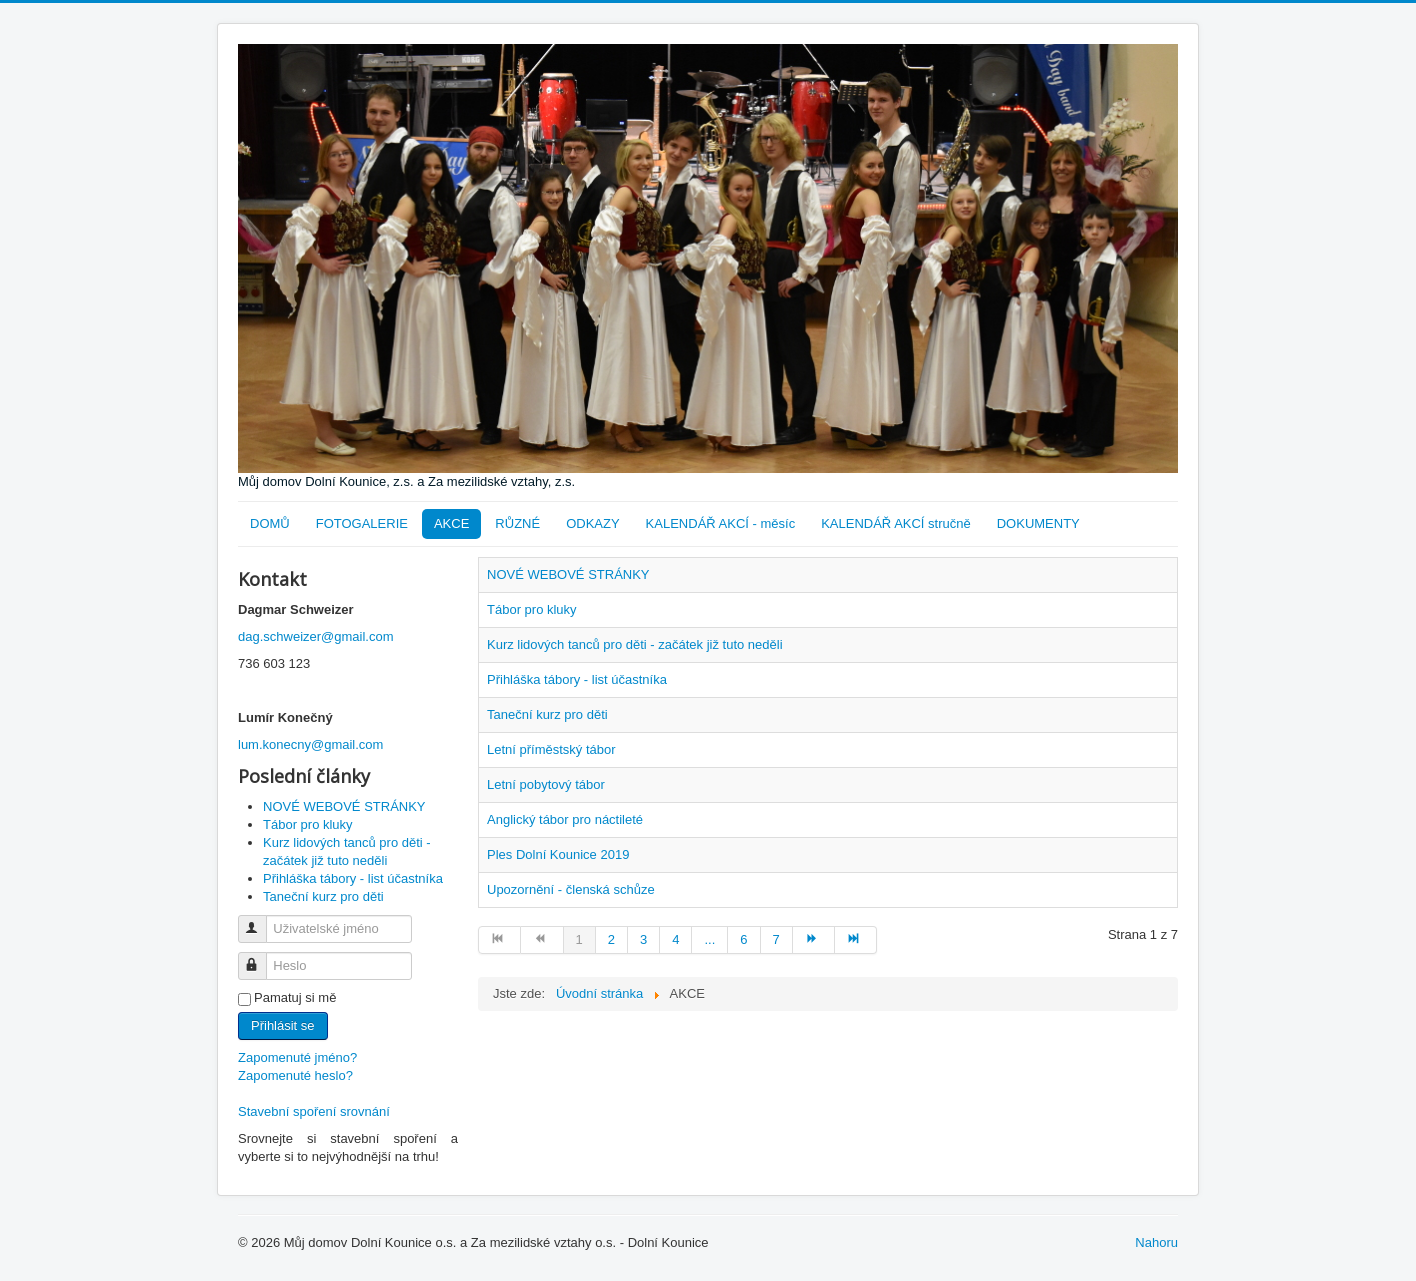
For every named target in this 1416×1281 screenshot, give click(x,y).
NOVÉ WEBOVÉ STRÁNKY (568, 574)
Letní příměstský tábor (551, 749)
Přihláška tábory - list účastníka (577, 679)
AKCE (451, 523)
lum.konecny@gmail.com (310, 744)
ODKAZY (592, 523)
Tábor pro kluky (532, 609)
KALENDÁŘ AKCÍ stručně (896, 523)
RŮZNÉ (517, 523)
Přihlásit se (283, 1025)
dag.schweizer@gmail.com (316, 636)
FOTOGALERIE (362, 523)
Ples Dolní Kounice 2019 (558, 854)
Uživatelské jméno (261, 920)
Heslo (261, 957)
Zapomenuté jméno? (297, 1057)
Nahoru (1156, 1242)
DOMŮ (270, 523)
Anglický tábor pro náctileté (565, 819)
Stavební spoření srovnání (314, 1111)
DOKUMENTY (1038, 523)
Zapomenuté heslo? (295, 1075)
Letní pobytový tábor (546, 784)
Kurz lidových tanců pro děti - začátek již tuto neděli (635, 644)
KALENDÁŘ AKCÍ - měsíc (721, 523)
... (709, 939)
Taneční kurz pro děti (547, 714)
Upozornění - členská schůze (571, 889)
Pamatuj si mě (295, 997)
